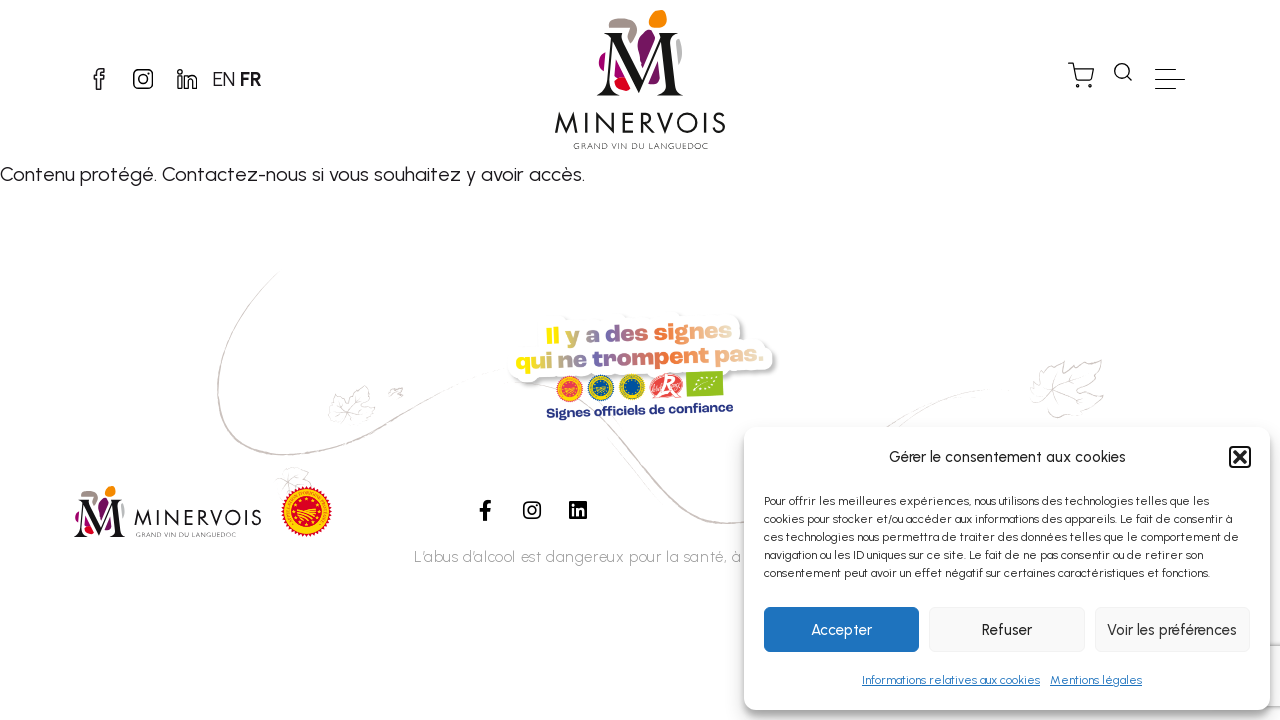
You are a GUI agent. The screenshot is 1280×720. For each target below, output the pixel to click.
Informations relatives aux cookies (951, 680)
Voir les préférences (1172, 630)
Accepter (841, 630)
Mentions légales (1096, 680)
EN (240, 79)
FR (267, 79)
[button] (1240, 457)
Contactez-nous (234, 174)
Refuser (1007, 630)
